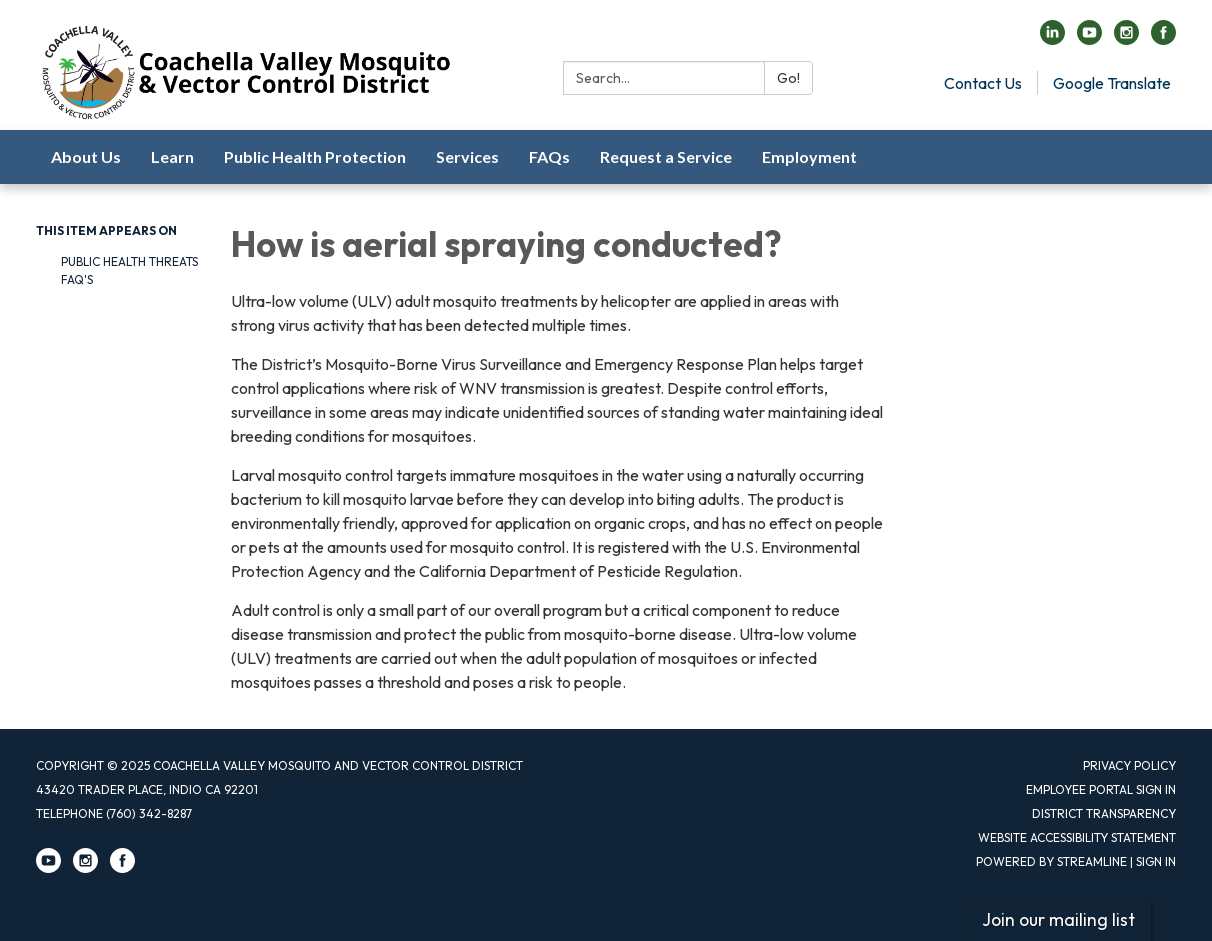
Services (467, 156)
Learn (172, 156)
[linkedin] (1052, 39)
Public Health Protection (315, 156)
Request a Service (666, 156)
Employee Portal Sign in (1101, 789)
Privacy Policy (1129, 765)
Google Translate (1112, 83)
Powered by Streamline (1051, 861)
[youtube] (1089, 39)
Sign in (1156, 861)
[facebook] (1163, 39)
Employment (809, 156)
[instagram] (1126, 39)
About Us (86, 156)
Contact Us (983, 83)
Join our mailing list (1058, 919)
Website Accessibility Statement (1077, 837)
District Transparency (1104, 813)
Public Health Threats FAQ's (129, 270)
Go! (788, 78)
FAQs (549, 156)
